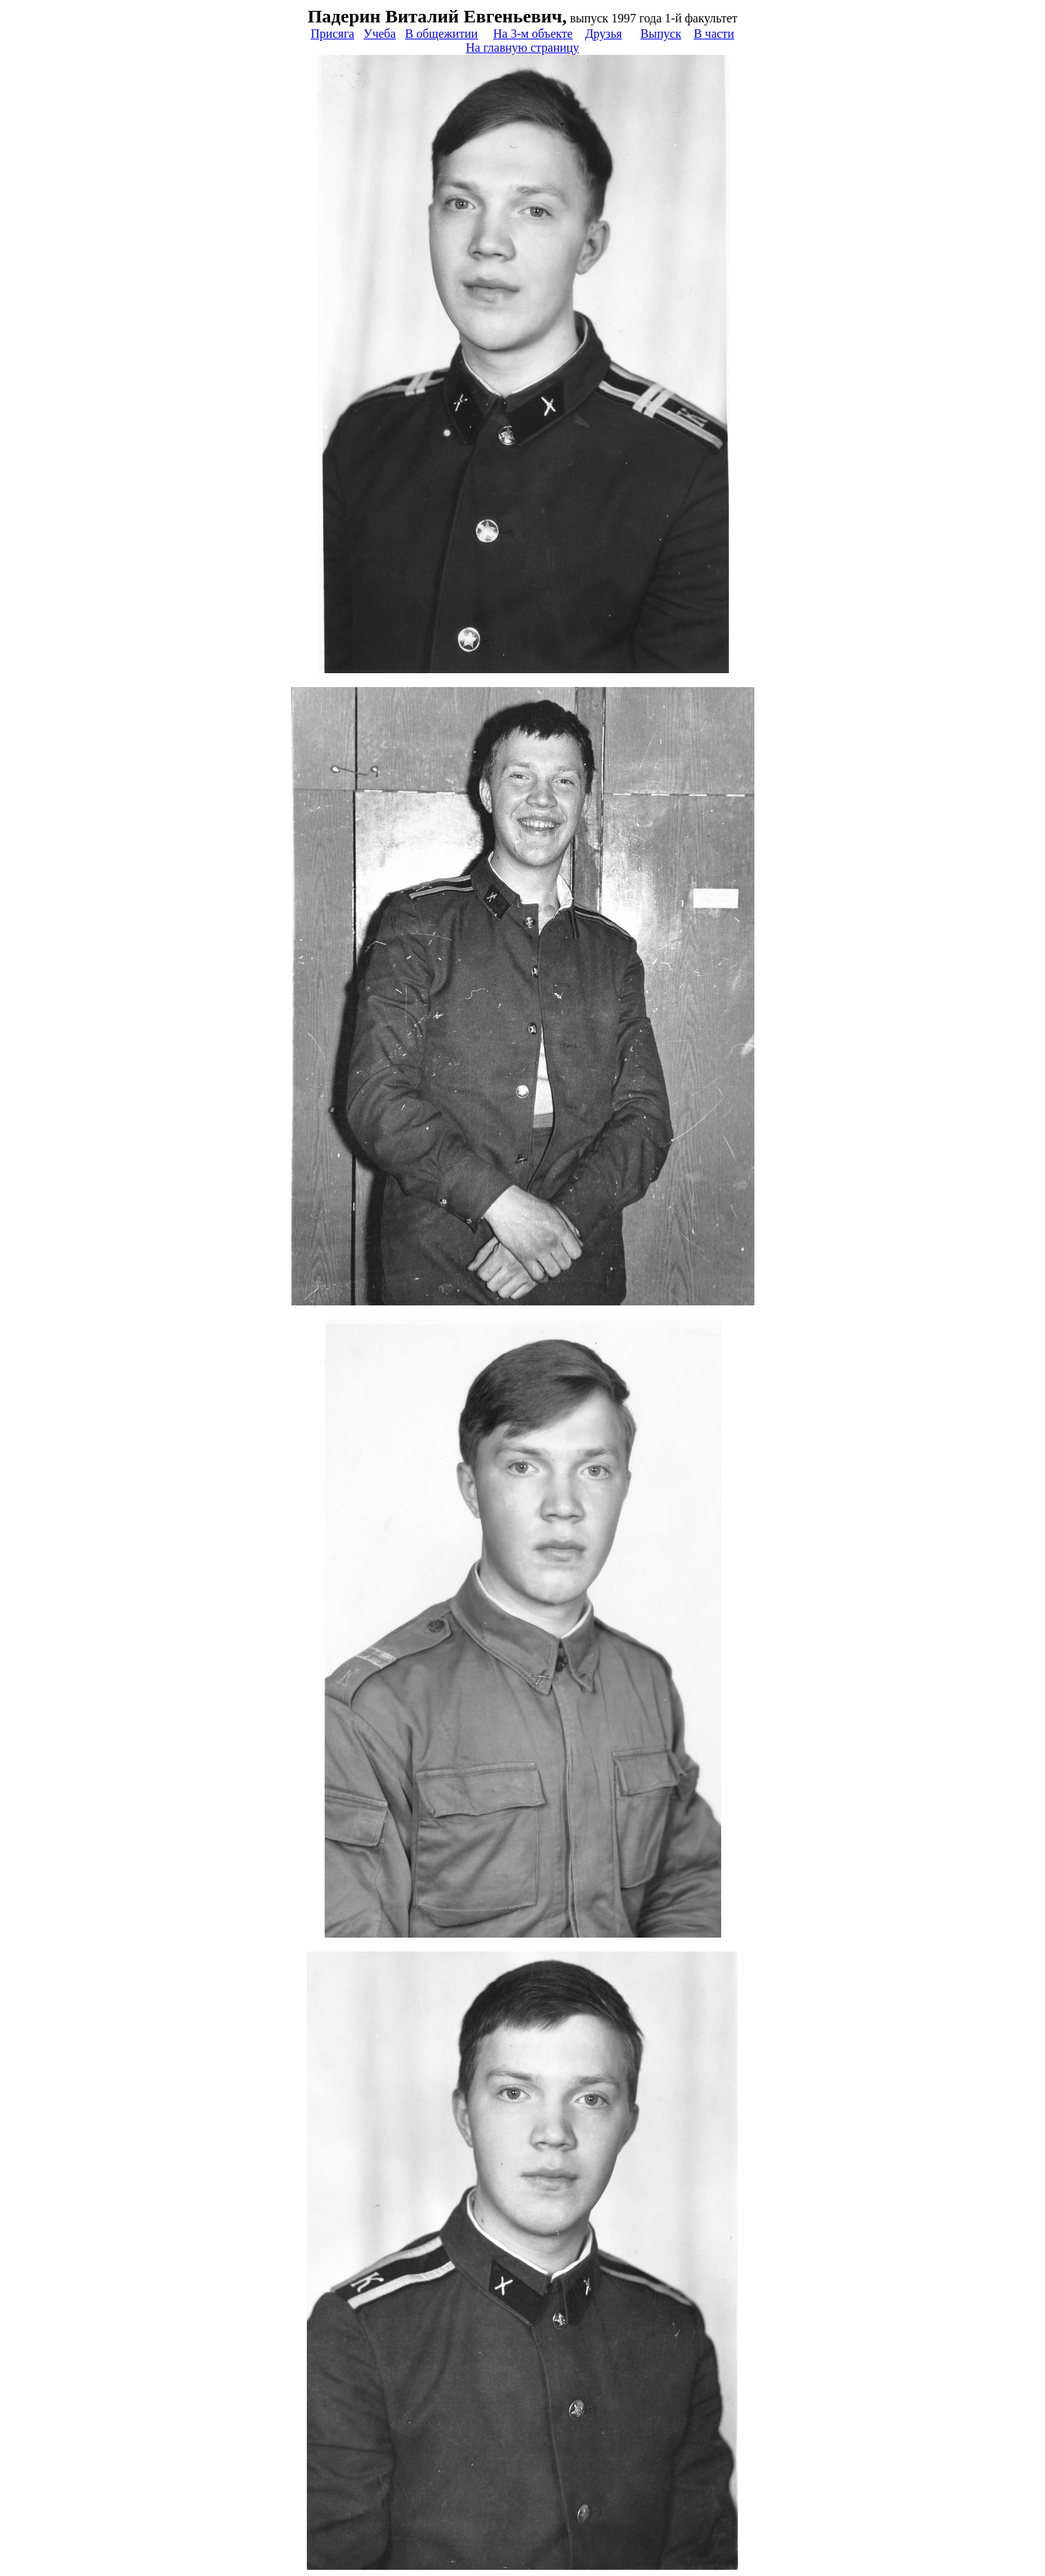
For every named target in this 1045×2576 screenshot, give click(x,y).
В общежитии (441, 33)
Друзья (603, 33)
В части (713, 33)
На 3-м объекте (533, 33)
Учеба (379, 33)
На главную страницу (523, 47)
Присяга (332, 33)
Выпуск (661, 33)
